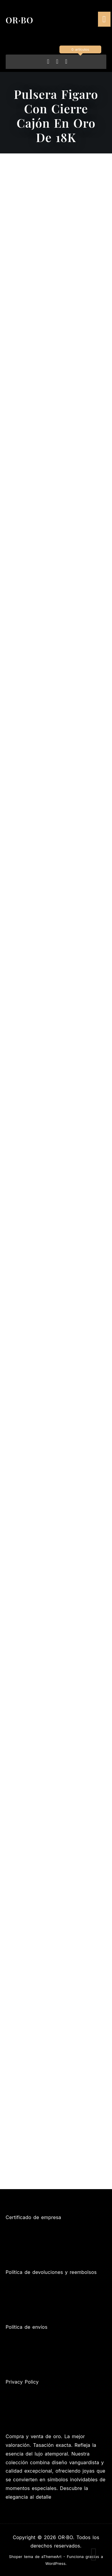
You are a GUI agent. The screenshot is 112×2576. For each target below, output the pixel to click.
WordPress (55, 2563)
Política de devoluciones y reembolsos (51, 2272)
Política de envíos (26, 2327)
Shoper (15, 2556)
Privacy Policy (22, 2382)
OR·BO (19, 19)
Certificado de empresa (33, 2217)
